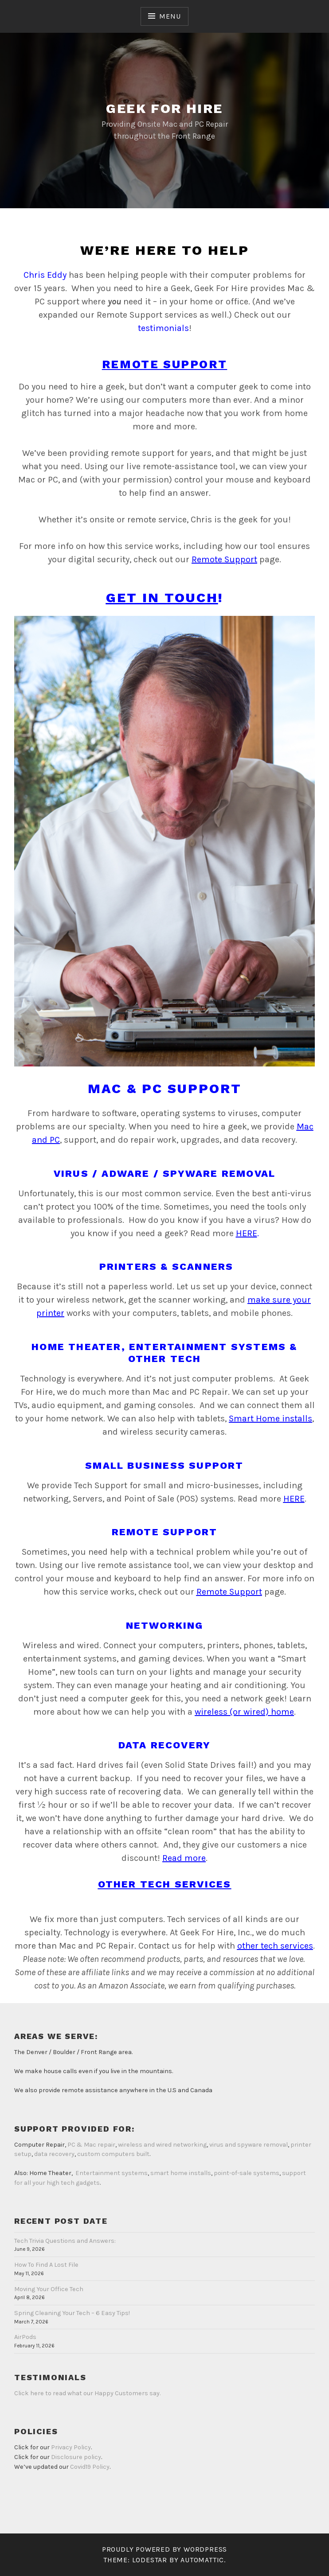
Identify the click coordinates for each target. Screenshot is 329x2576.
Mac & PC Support (165, 1088)
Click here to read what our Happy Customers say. (87, 2393)
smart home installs (180, 2173)
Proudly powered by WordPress (164, 2549)
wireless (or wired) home (244, 1712)
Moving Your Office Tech (48, 2289)
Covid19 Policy (90, 2467)
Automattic (202, 2560)
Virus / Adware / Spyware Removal (164, 1173)
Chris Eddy (45, 275)
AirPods (25, 2337)
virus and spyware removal (248, 2144)
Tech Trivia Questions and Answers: (65, 2241)
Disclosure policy (76, 2457)
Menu (169, 16)
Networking (165, 1625)
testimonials (163, 328)
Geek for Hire (164, 108)
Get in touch (162, 597)
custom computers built (113, 2154)
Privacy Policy (71, 2447)
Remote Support (224, 559)
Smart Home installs (270, 1418)
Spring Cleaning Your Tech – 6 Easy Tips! (72, 2313)
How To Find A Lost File (46, 2265)
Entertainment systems (111, 2173)
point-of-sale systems (246, 2173)
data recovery (54, 2154)
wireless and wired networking (162, 2144)
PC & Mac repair (91, 2144)
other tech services (275, 1946)
